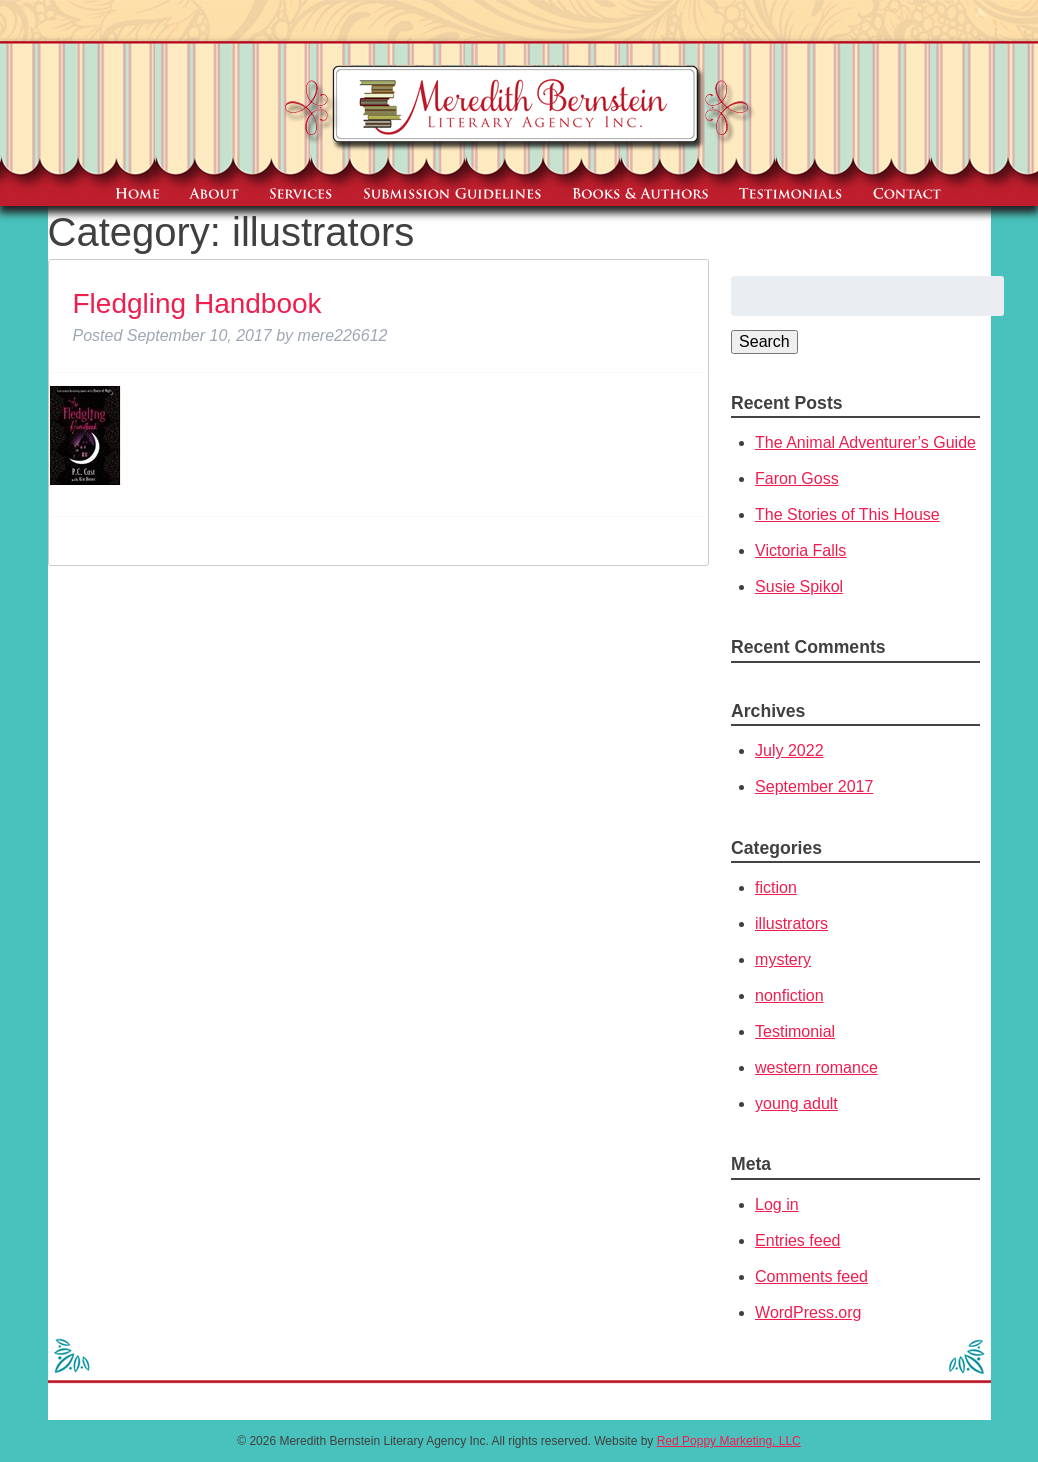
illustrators (791, 923)
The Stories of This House (847, 514)
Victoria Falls (800, 550)
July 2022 (789, 750)
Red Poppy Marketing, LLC (729, 1441)
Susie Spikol (799, 586)
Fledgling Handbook (197, 303)
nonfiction (789, 995)
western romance (816, 1067)
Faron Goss (797, 478)
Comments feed (811, 1276)
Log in (777, 1204)
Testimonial (795, 1031)
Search (764, 341)
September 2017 (814, 786)
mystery (783, 959)
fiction (776, 887)
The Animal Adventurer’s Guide (865, 442)
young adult (796, 1103)
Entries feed (797, 1240)
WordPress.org (808, 1312)
